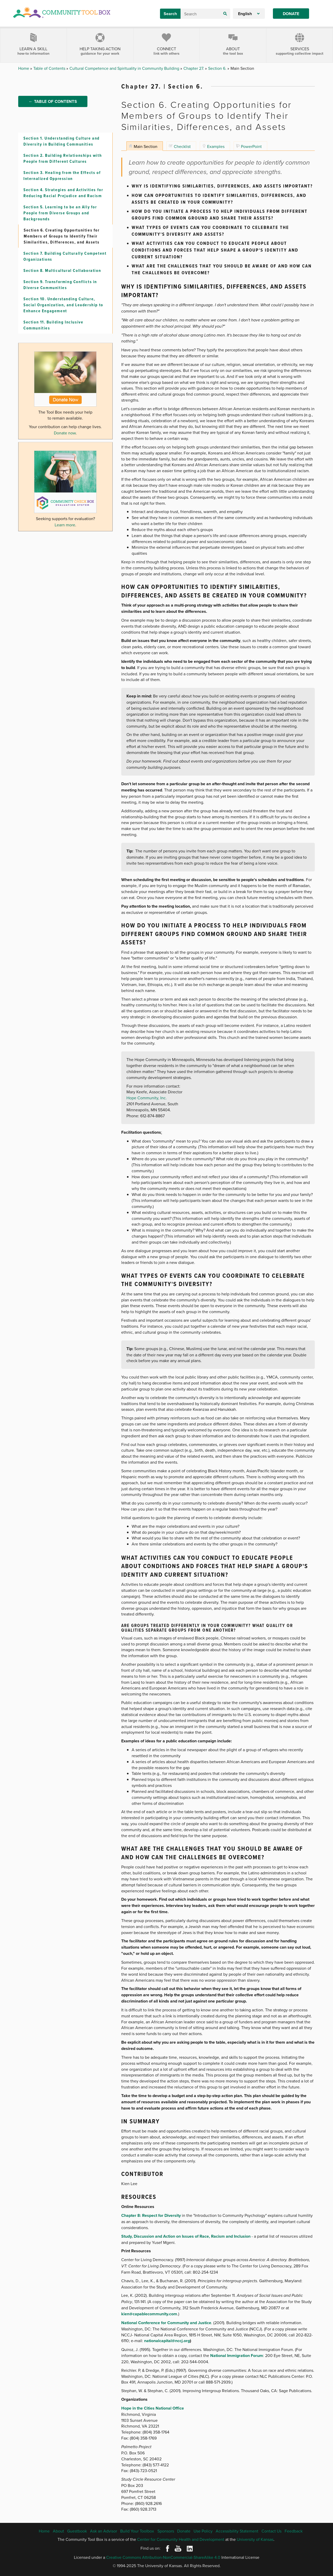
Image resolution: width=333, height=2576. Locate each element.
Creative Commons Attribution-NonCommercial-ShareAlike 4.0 (163, 2557)
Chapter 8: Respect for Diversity (151, 2215)
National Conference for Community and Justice (166, 2323)
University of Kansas (255, 2539)
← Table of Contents (53, 105)
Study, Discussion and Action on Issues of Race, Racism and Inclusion (186, 2236)
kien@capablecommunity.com (149, 2314)
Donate (291, 14)
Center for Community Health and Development (180, 2539)
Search (170, 14)
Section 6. (217, 68)
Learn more (65, 535)
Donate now (65, 443)
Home (24, 68)
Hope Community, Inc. (146, 1098)
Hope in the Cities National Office (152, 2408)
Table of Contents (49, 68)
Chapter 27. (194, 68)
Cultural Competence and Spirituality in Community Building (124, 68)
